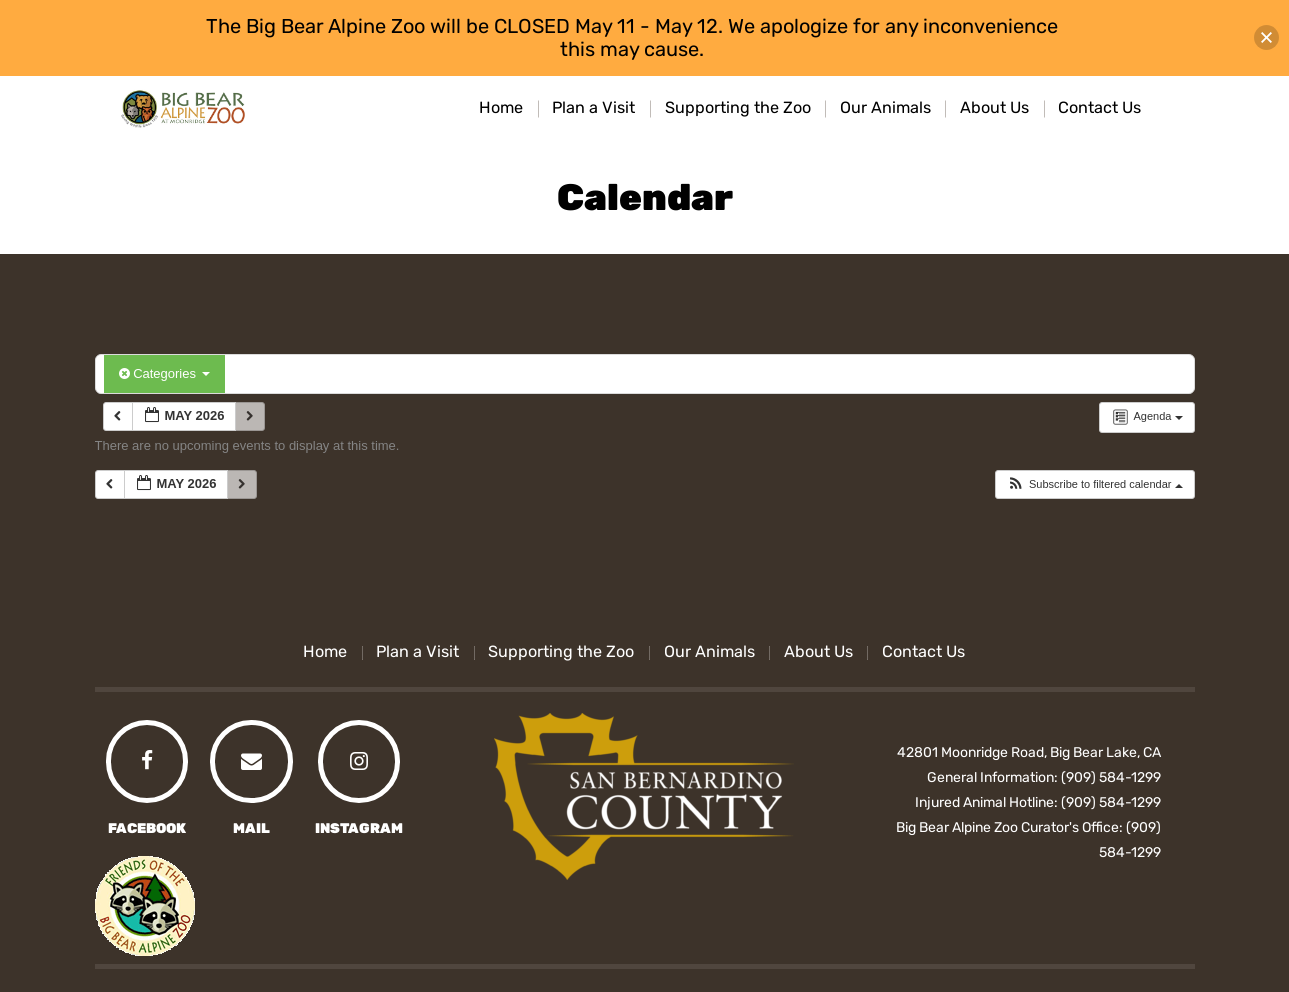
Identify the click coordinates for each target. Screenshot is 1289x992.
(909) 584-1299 (1111, 777)
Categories (164, 373)
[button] (1094, 484)
